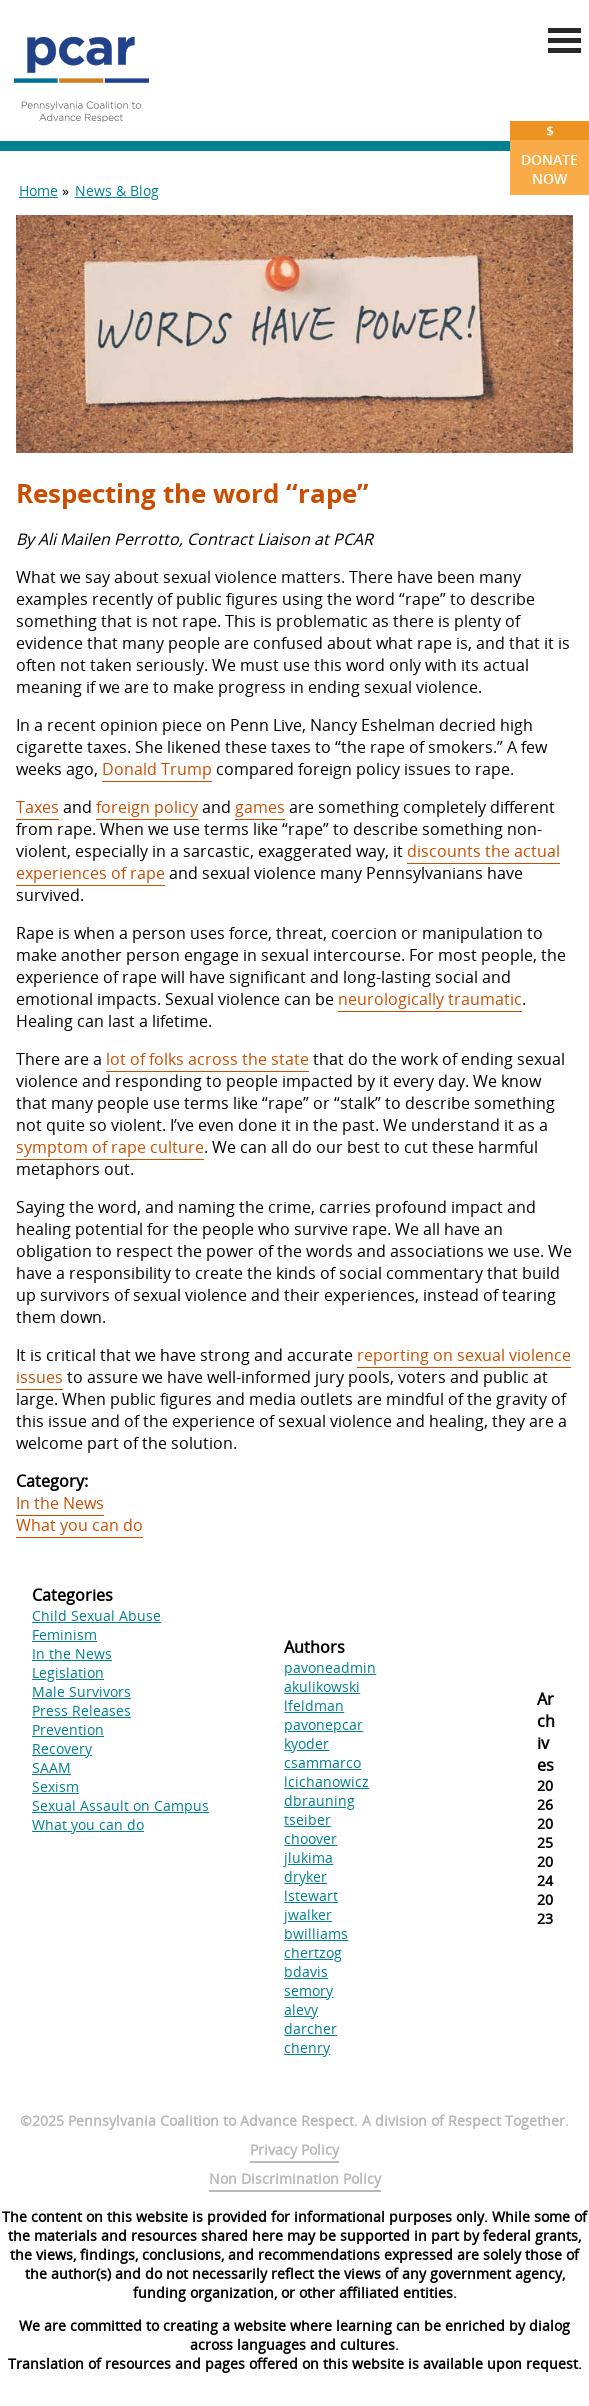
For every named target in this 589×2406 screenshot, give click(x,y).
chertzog (313, 1952)
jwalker (308, 1914)
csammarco (322, 1762)
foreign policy (147, 807)
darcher (310, 2028)
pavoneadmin (330, 1667)
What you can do (79, 1525)
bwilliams (316, 1933)
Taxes (37, 807)
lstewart (311, 1895)
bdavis (306, 1971)
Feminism (64, 1634)
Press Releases (81, 1710)
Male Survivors (81, 1691)
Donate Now (549, 154)
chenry (307, 2047)
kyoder (306, 1743)
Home (38, 190)
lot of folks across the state (207, 1059)
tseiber (307, 1819)
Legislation (68, 1672)
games (260, 807)
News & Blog (117, 190)
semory (308, 1990)
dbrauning (319, 1800)
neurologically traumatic (430, 999)
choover (310, 1838)
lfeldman (314, 1705)
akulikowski (322, 1686)
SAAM (51, 1767)
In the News (60, 1503)
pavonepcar (323, 1724)
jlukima (308, 1857)
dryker (305, 1876)
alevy (301, 2009)
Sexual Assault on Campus (120, 1805)
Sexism (55, 1786)
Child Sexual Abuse (96, 1615)
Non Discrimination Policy (295, 2178)
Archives (546, 1732)
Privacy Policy (294, 2149)
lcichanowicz (326, 1781)
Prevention (68, 1729)
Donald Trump (157, 769)
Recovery (62, 1748)
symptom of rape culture (110, 1147)
